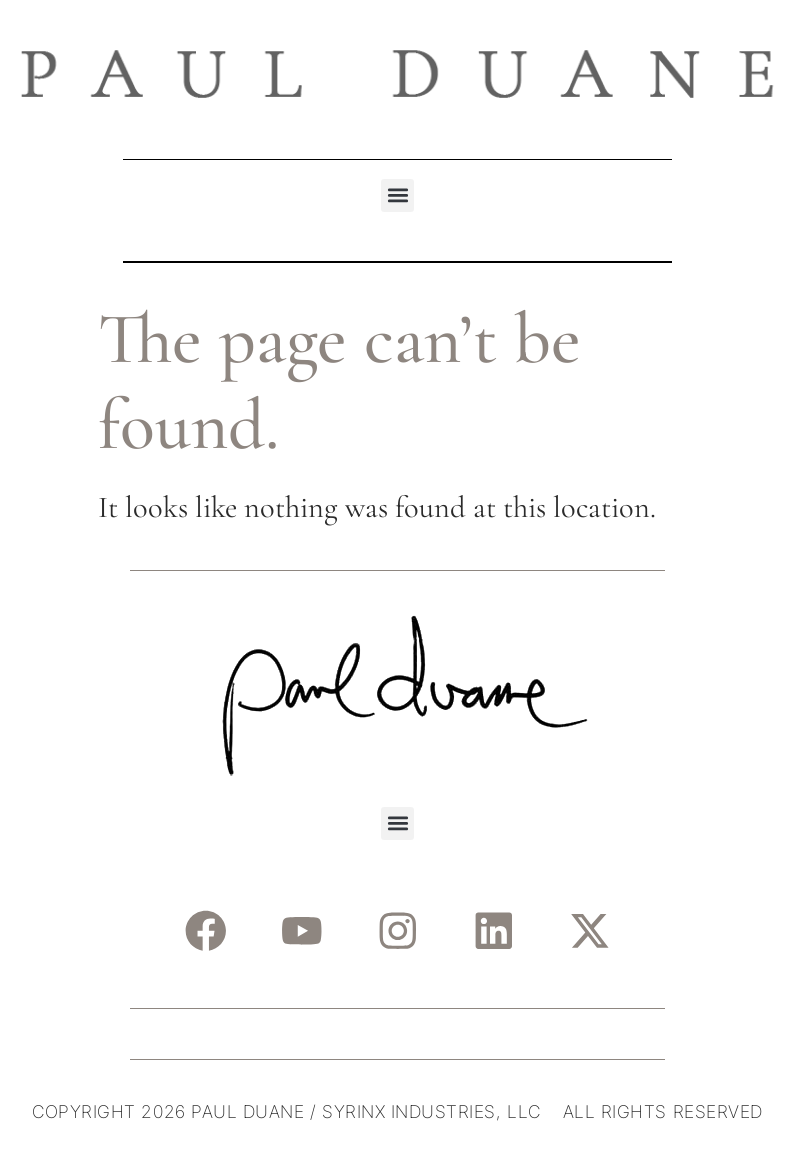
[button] (397, 195)
